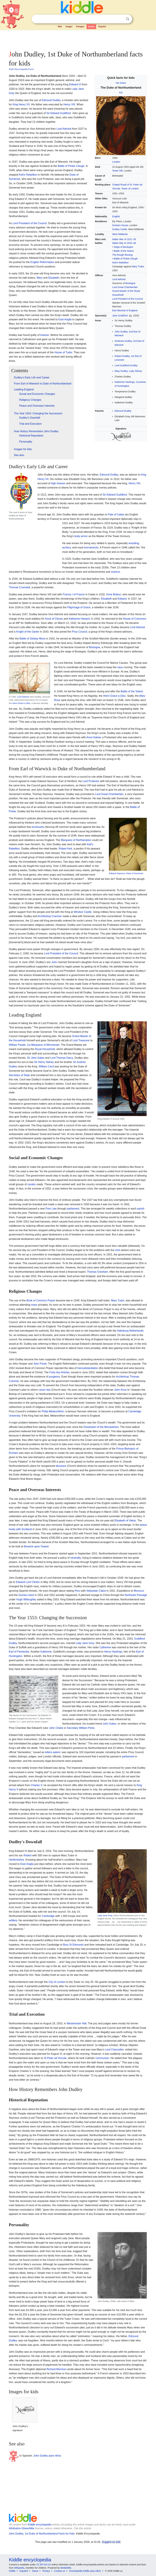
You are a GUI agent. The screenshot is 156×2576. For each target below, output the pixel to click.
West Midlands (120, 234)
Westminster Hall (77, 2023)
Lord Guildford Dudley (126, 365)
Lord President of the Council (127, 298)
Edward (122, 598)
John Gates (109, 1723)
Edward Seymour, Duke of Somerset (126, 873)
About (35, 2571)
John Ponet (40, 1363)
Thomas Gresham (97, 1271)
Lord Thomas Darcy (61, 1057)
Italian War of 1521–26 (124, 239)
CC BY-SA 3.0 (43, 2564)
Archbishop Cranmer (50, 916)
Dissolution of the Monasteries (101, 1427)
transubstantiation (87, 1368)
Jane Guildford (120, 315)
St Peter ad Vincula (55, 2058)
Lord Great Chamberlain (125, 287)
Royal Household (45, 1049)
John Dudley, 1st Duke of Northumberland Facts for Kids (42, 2533)
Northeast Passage (136, 1595)
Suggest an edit (111, 2542)
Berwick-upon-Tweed (36, 1546)
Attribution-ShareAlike (21, 2528)
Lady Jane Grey (85, 1643)
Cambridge (48, 1916)
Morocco (139, 1590)
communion (102, 2058)
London (116, 161)
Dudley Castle (119, 229)
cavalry (31, 1184)
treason (44, 335)
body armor (81, 536)
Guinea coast (26, 1595)
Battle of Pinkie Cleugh (126, 258)
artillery (13, 1920)
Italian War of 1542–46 (124, 243)
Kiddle (12, 2571)
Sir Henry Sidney (44, 1062)
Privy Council (79, 631)
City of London (57, 1982)
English (116, 216)
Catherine (105, 1647)
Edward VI (75, 84)
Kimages (80, 26)
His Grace (121, 83)
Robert (27, 1855)
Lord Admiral (119, 279)
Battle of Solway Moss (32, 638)
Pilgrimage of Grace (78, 607)
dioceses (61, 1465)
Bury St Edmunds (73, 1944)
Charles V (36, 1785)
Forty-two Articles (59, 1372)
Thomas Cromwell (19, 587)
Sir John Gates (35, 1057)
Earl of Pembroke (19, 1651)
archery (66, 547)
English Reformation (42, 262)
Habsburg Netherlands (130, 1330)
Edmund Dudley (123, 411)
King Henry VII (21, 104)
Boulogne (130, 283)
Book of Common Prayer (40, 1300)
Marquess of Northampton (76, 840)
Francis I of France (74, 594)
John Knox (120, 1389)
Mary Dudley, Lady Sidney (128, 371)
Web (60, 26)
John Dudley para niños (47, 2455)
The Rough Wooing (122, 255)
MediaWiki (65, 2567)
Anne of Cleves (54, 618)
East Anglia (65, 319)
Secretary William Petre (80, 1728)
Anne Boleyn (113, 594)
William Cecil (46, 1066)
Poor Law (51, 1208)
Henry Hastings (113, 1651)
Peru (77, 1590)
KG (120, 92)
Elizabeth (53, 277)
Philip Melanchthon (53, 1411)
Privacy (46, 2571)
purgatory (54, 1376)
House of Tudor (63, 352)
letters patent (52, 1752)
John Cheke (56, 1728)
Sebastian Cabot (96, 1590)
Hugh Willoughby (26, 1599)
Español (102, 26)
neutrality (75, 1557)
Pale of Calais (116, 514)
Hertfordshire (16, 1859)
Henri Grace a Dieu (21, 703)
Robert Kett (65, 848)
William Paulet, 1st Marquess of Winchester (34, 1044)
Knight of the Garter (27, 631)
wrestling (134, 543)
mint (117, 1250)
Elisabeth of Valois (125, 1520)
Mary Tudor (138, 266)
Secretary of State (19, 1075)
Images (69, 26)
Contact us (59, 2571)
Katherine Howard (79, 618)
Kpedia (91, 26)
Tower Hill (117, 170)
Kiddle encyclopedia (39, 2524)
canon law (44, 1389)
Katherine (46, 1651)
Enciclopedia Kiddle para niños (85, 2571)
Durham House (120, 225)
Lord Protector (91, 781)
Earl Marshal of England (125, 310)
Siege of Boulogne (123, 247)
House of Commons (134, 618)
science (115, 571)
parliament (73, 1208)
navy (120, 667)
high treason (58, 483)
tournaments (91, 547)
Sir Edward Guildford (58, 113)
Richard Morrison (57, 2369)
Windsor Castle (82, 912)
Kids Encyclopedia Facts (21, 69)
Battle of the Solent (124, 251)
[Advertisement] (78, 39)
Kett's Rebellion (120, 262)
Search (127, 19)
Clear (121, 19)
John (54, 962)
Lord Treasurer (81, 1040)
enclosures (38, 827)
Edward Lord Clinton (28, 1582)
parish (140, 1208)
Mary (40, 277)
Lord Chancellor (114, 2049)
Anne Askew (93, 737)
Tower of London (130, 188)
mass (34, 1304)
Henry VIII (69, 104)
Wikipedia (19, 2567)
